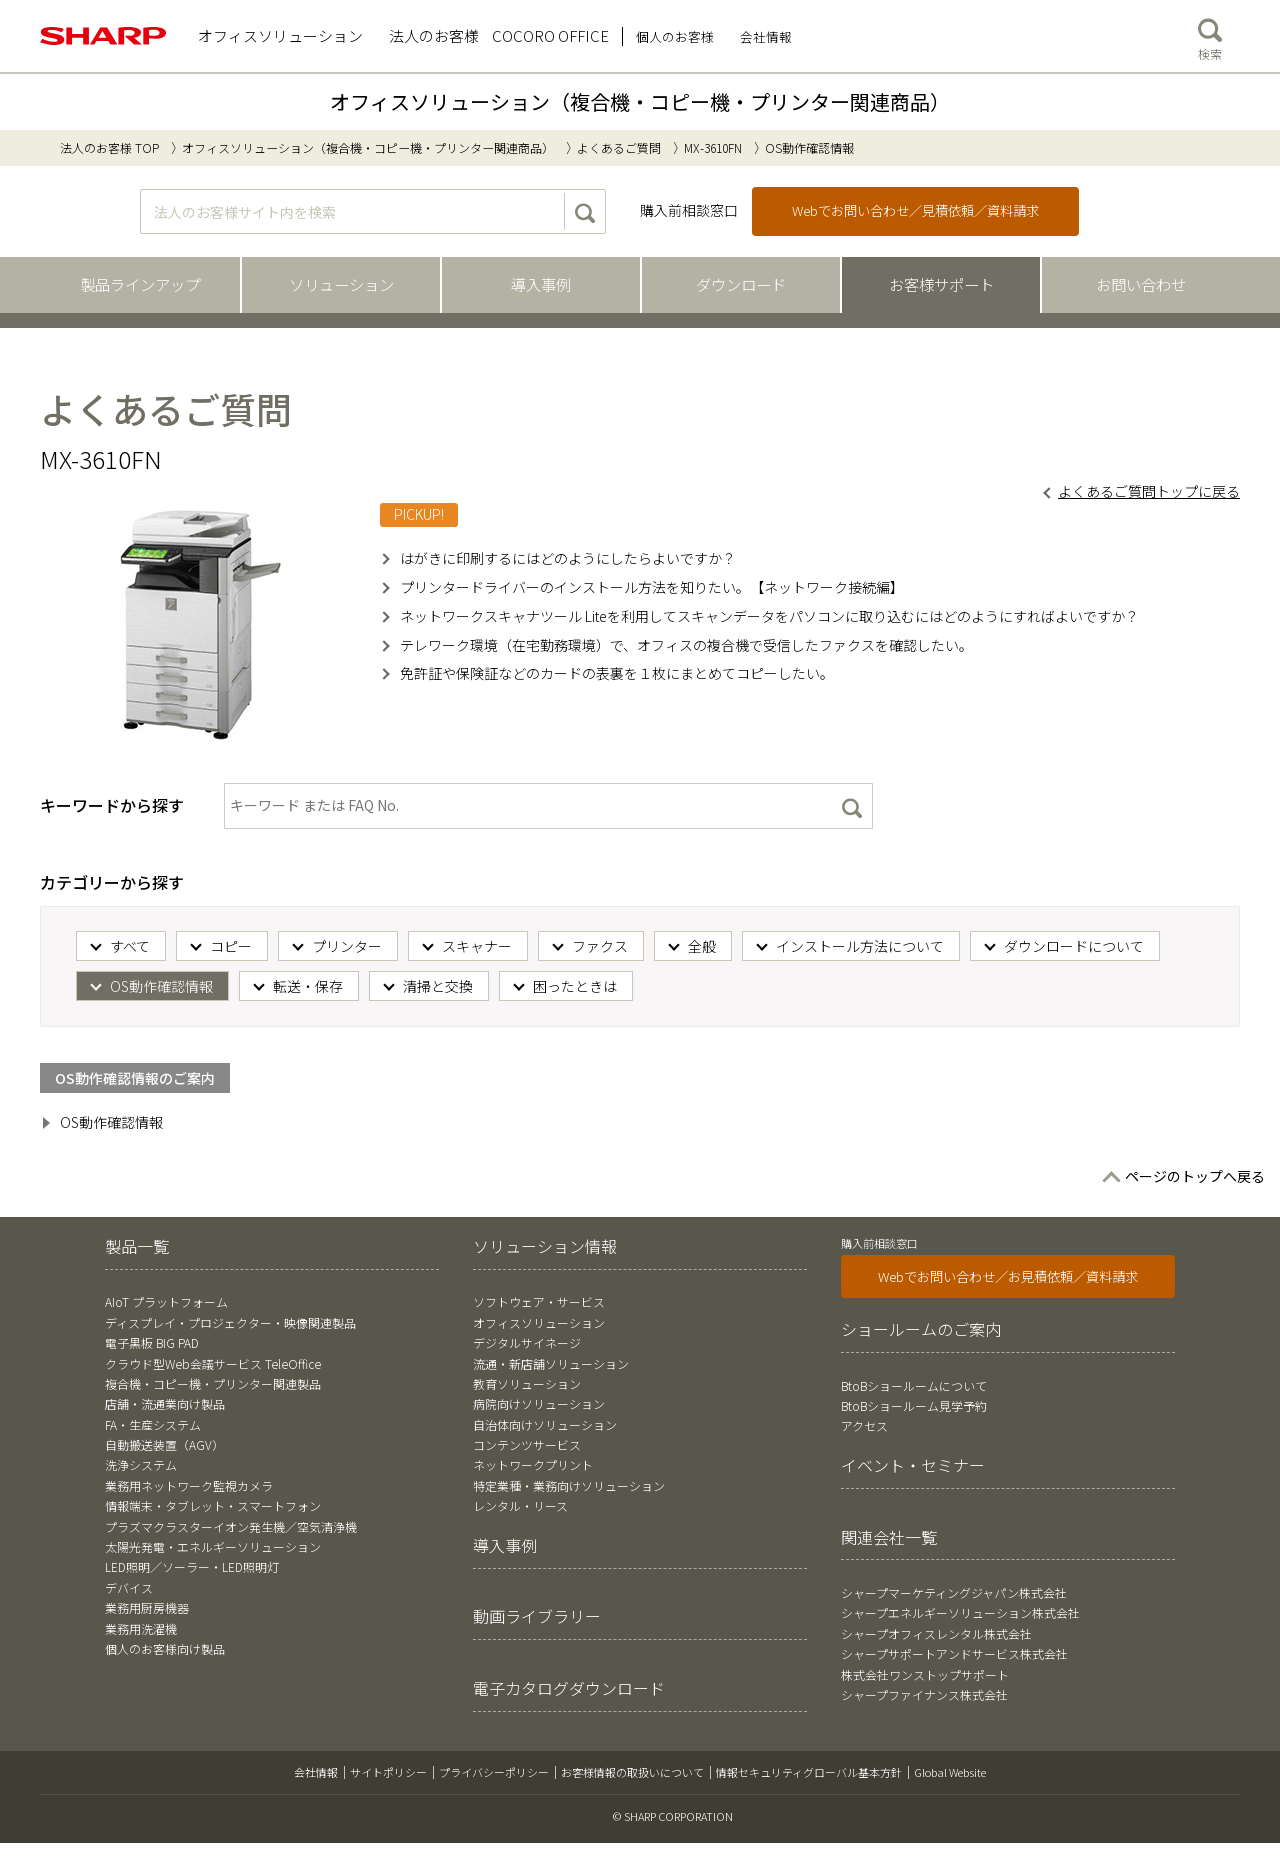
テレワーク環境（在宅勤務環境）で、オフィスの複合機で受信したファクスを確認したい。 (686, 645)
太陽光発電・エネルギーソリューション (213, 1546)
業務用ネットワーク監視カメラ (189, 1485)
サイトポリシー (388, 1772)
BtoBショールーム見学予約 (914, 1405)
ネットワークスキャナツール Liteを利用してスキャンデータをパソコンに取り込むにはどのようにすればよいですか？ (769, 616)
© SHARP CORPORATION (673, 1816)
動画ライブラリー (537, 1616)
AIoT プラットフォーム (166, 1301)
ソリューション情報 (545, 1246)
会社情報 (316, 1772)
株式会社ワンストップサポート (925, 1674)
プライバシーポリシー (494, 1772)
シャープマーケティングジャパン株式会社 (954, 1592)
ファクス (600, 946)
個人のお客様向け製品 (165, 1648)
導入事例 (505, 1545)
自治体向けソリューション (545, 1424)
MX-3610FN (713, 147)
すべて (130, 946)
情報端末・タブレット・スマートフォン (213, 1505)
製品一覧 (137, 1246)
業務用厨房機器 (147, 1607)
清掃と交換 (438, 986)
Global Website (950, 1772)
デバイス (129, 1587)
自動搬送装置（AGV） (164, 1444)
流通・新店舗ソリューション (551, 1363)
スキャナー (477, 946)
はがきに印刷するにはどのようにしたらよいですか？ (568, 558)
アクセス (864, 1425)
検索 (1210, 35)
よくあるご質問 (619, 147)
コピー (231, 946)
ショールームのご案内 (921, 1329)
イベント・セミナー (913, 1465)
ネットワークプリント (533, 1464)
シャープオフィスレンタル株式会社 (936, 1633)
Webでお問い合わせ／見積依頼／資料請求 (915, 210)
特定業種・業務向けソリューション (569, 1485)
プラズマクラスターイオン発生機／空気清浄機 (231, 1526)
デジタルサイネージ (527, 1342)
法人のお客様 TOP (109, 147)
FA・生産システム (153, 1424)
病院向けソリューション (539, 1403)
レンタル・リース (520, 1505)
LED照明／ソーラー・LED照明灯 (192, 1566)
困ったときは (575, 986)
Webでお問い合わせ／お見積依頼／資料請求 (1008, 1276)
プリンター (347, 946)
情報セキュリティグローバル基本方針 (809, 1772)
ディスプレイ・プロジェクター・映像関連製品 (230, 1322)
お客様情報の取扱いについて (632, 1772)
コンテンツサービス (527, 1444)
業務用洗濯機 (141, 1628)
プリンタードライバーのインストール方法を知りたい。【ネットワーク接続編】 (652, 587)
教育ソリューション (527, 1383)
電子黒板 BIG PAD (152, 1342)
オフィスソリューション (539, 1322)
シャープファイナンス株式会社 (924, 1694)
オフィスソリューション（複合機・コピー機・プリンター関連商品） (640, 101)
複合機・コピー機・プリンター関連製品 (213, 1383)
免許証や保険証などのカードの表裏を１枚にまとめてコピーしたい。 (617, 673)
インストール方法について (860, 946)
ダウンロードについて (1074, 946)
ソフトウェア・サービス (539, 1301)
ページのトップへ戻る (1195, 1176)
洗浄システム (141, 1464)
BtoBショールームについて (914, 1385)
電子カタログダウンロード (569, 1688)
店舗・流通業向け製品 (165, 1403)
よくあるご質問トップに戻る (1149, 491)
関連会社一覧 (889, 1537)
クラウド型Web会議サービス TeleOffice (213, 1363)
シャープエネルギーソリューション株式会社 (960, 1612)
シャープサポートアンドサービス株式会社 (954, 1653)
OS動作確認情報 (161, 986)
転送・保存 (308, 986)
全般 (702, 946)
